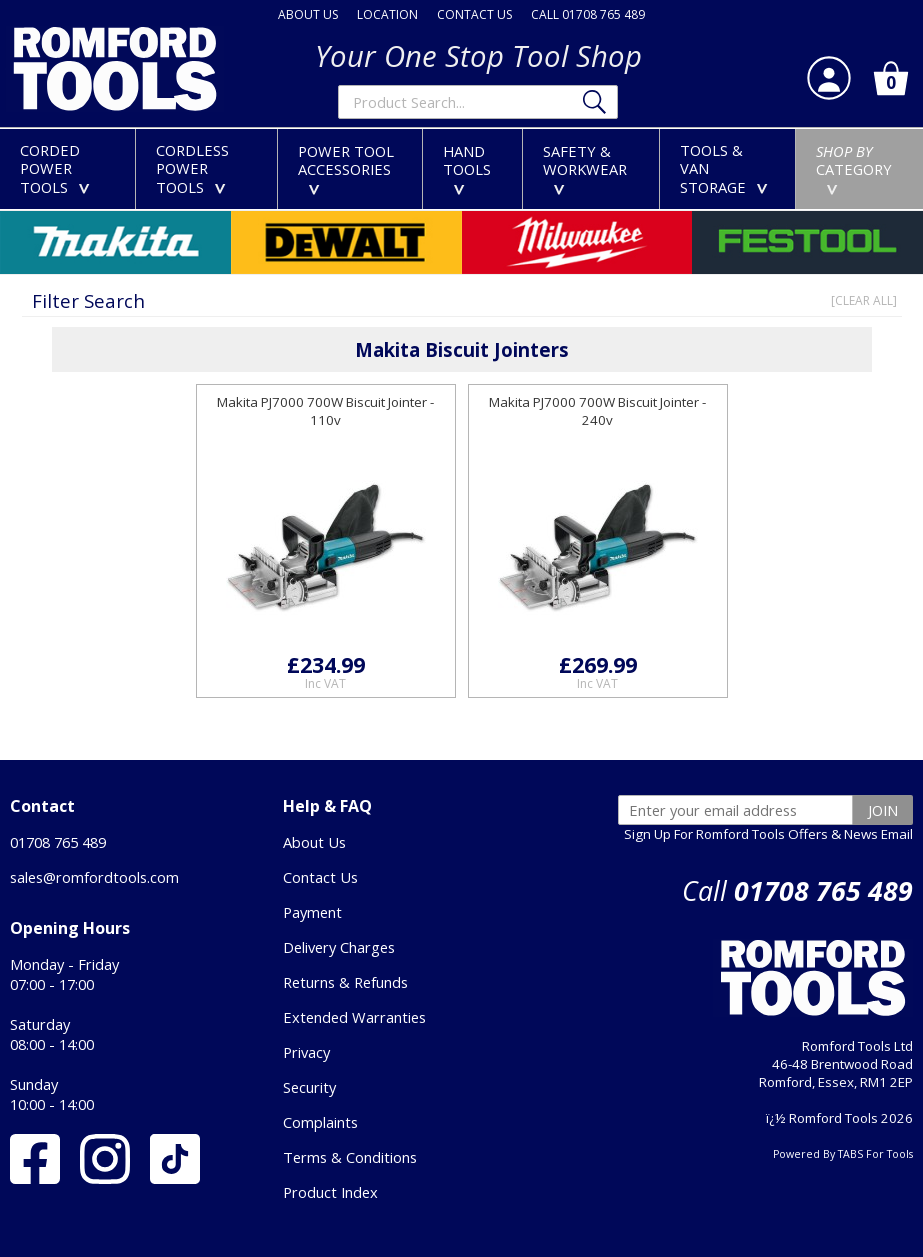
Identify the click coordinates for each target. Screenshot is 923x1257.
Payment (312, 912)
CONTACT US (474, 14)
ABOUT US (308, 14)
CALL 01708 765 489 (588, 14)
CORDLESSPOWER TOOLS (195, 168)
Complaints (320, 1122)
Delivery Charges (339, 947)
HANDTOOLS (467, 168)
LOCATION (387, 14)
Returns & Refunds (345, 982)
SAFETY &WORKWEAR (585, 168)
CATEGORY (854, 168)
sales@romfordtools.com (94, 877)
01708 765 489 (58, 842)
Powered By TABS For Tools (843, 1154)
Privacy (306, 1052)
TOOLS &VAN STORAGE (728, 168)
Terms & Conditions (350, 1157)
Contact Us (320, 877)
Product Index (330, 1192)
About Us (314, 842)
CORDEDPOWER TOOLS (59, 168)
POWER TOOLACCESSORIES (346, 168)
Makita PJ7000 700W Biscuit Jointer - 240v (597, 411)
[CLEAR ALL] (864, 300)
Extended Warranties (354, 1017)
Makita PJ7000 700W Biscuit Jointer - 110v (325, 411)
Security (309, 1087)
